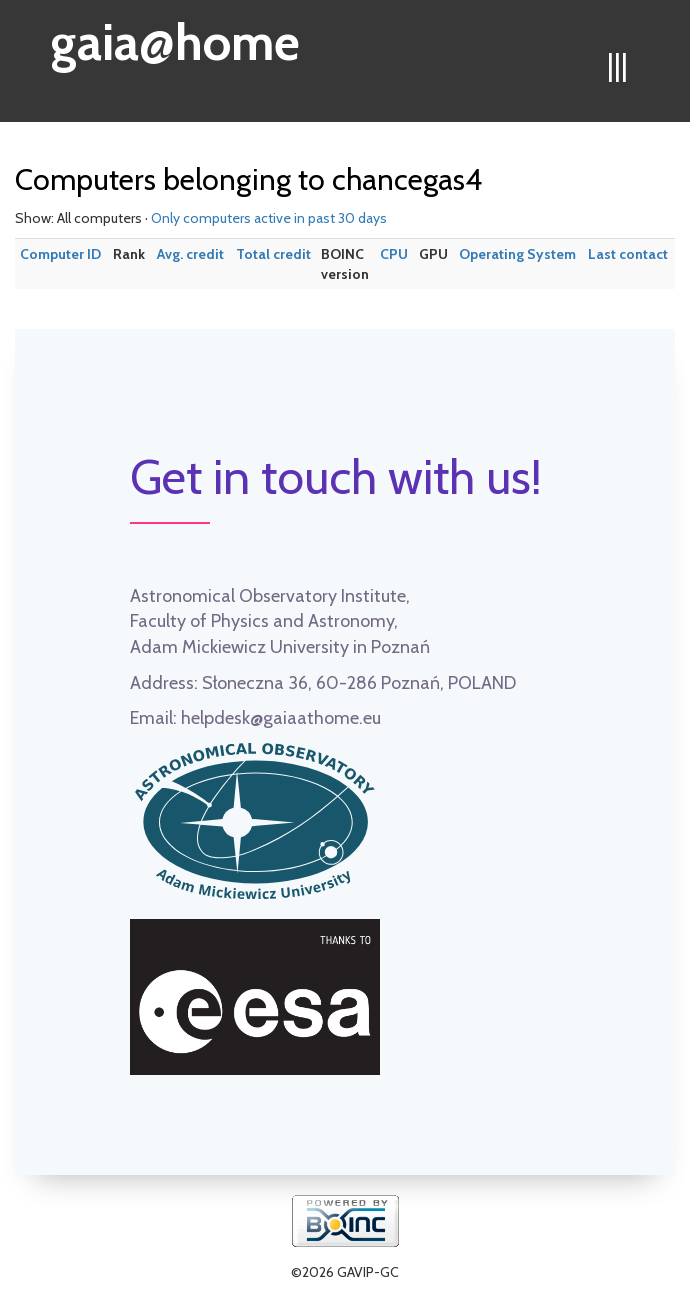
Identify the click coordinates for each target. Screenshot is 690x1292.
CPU (394, 254)
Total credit (273, 254)
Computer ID (60, 254)
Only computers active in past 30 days (269, 218)
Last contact (628, 254)
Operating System (517, 254)
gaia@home (175, 36)
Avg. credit (190, 254)
